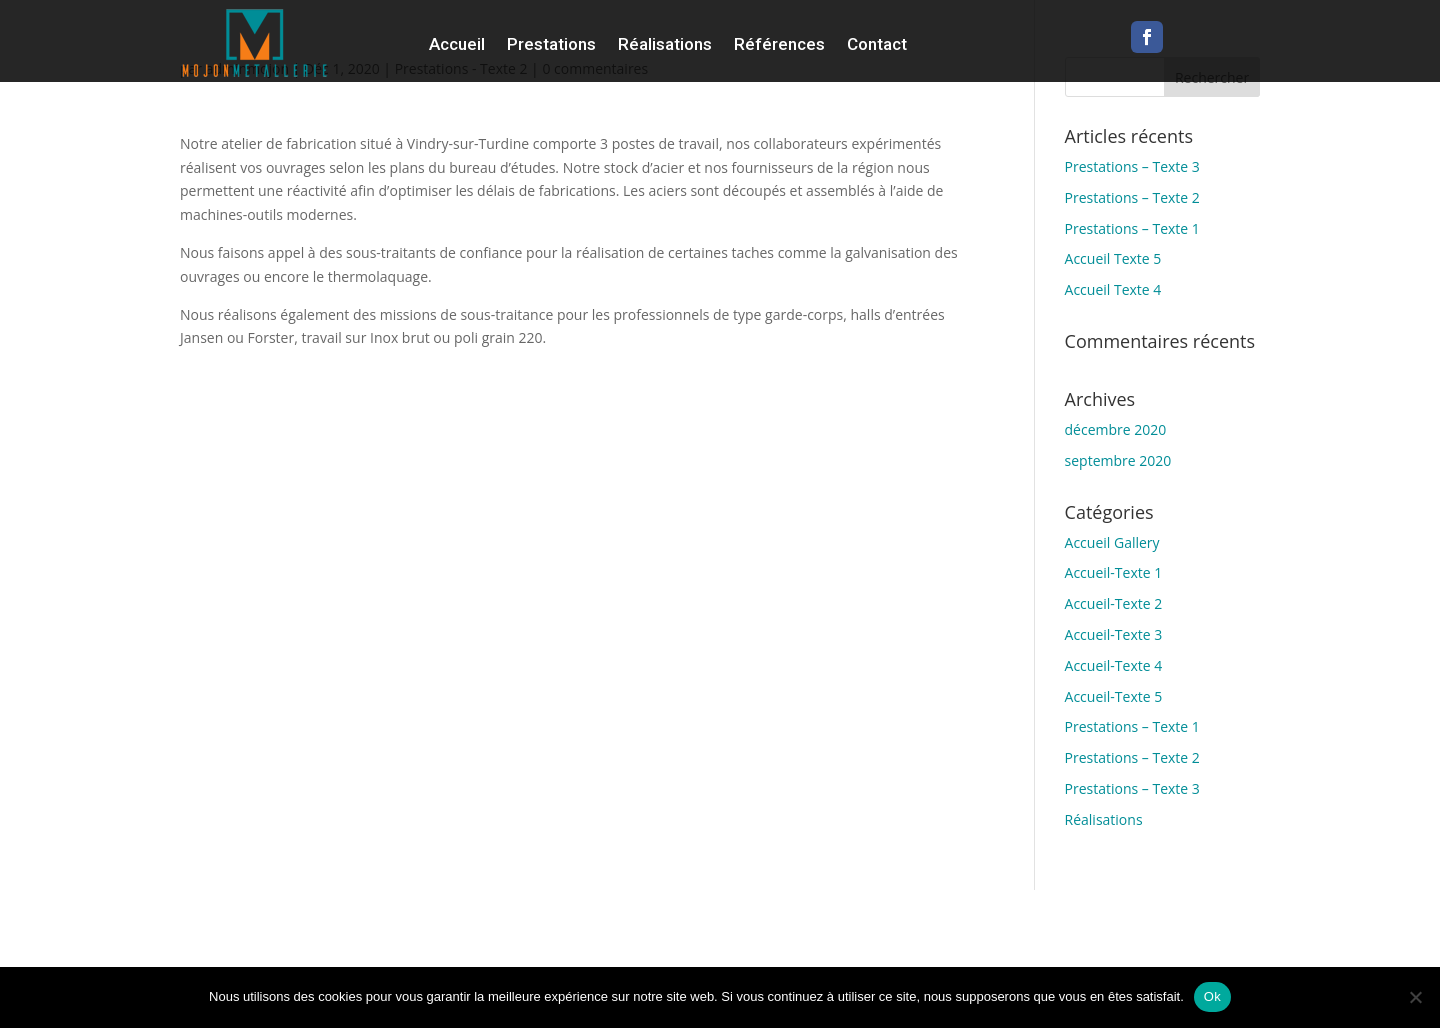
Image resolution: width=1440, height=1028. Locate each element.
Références (779, 44)
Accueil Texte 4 (1113, 289)
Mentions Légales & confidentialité (1226, 944)
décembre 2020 (1116, 429)
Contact (877, 44)
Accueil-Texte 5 (1114, 696)
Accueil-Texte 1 (1114, 572)
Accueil (457, 44)
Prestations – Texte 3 (1132, 166)
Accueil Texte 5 (1113, 258)
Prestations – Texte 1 (1132, 228)
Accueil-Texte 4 (1114, 665)
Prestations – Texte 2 (1132, 197)
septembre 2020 (1118, 460)
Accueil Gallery (1112, 542)
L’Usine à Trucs (1282, 920)
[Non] (1415, 997)
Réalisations (665, 44)
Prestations (551, 44)
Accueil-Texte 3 (1114, 634)
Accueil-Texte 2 (1114, 603)
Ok (1212, 996)
